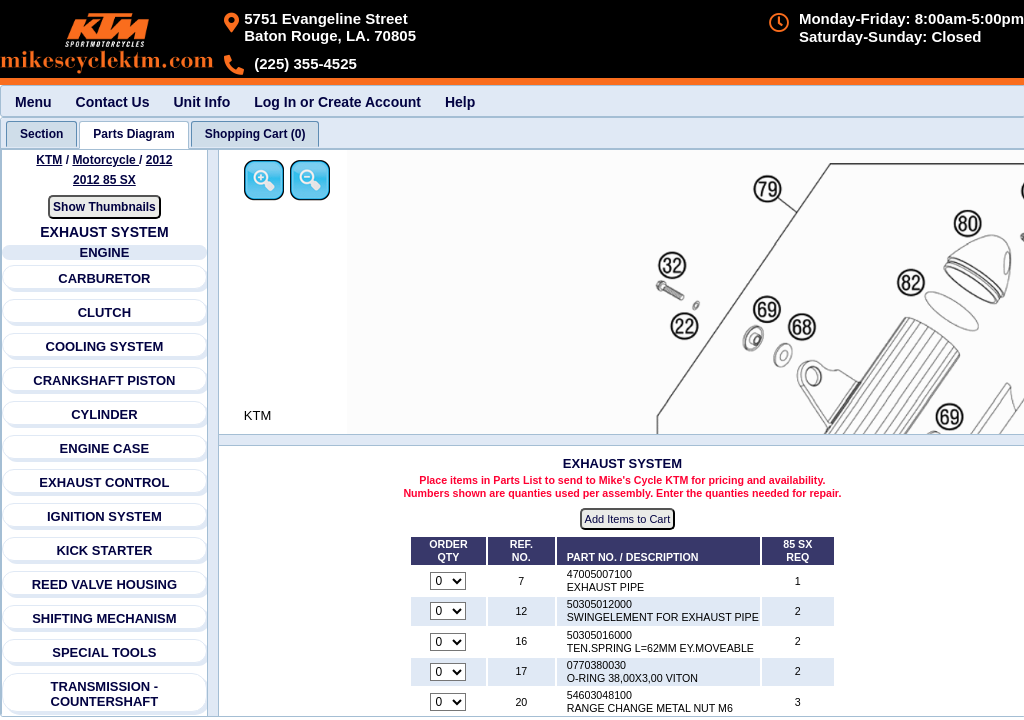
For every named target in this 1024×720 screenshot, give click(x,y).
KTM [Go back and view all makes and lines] (49, 160)
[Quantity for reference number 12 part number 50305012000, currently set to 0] (448, 611)
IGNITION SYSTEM (104, 516)
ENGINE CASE (105, 448)
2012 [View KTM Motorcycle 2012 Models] (159, 160)
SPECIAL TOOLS (104, 652)
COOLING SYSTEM (105, 346)
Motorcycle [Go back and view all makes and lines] (105, 160)
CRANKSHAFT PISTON (104, 380)
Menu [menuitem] (33, 102)
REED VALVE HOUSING (104, 584)
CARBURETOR (104, 278)
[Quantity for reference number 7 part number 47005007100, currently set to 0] (448, 581)
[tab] (41, 134)
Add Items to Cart (628, 519)
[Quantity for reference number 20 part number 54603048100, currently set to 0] (448, 702)
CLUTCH (104, 312)
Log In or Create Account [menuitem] (337, 102)
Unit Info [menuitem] (201, 102)
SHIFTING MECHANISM (104, 618)
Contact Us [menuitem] (113, 102)
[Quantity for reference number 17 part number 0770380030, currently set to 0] (448, 672)
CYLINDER (104, 414)
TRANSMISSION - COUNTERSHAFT (105, 694)
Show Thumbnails (104, 207)
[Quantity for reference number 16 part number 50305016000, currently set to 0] (448, 642)
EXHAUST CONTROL (104, 482)
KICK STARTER (104, 550)
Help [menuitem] (460, 102)
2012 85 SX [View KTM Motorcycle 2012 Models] (104, 180)
